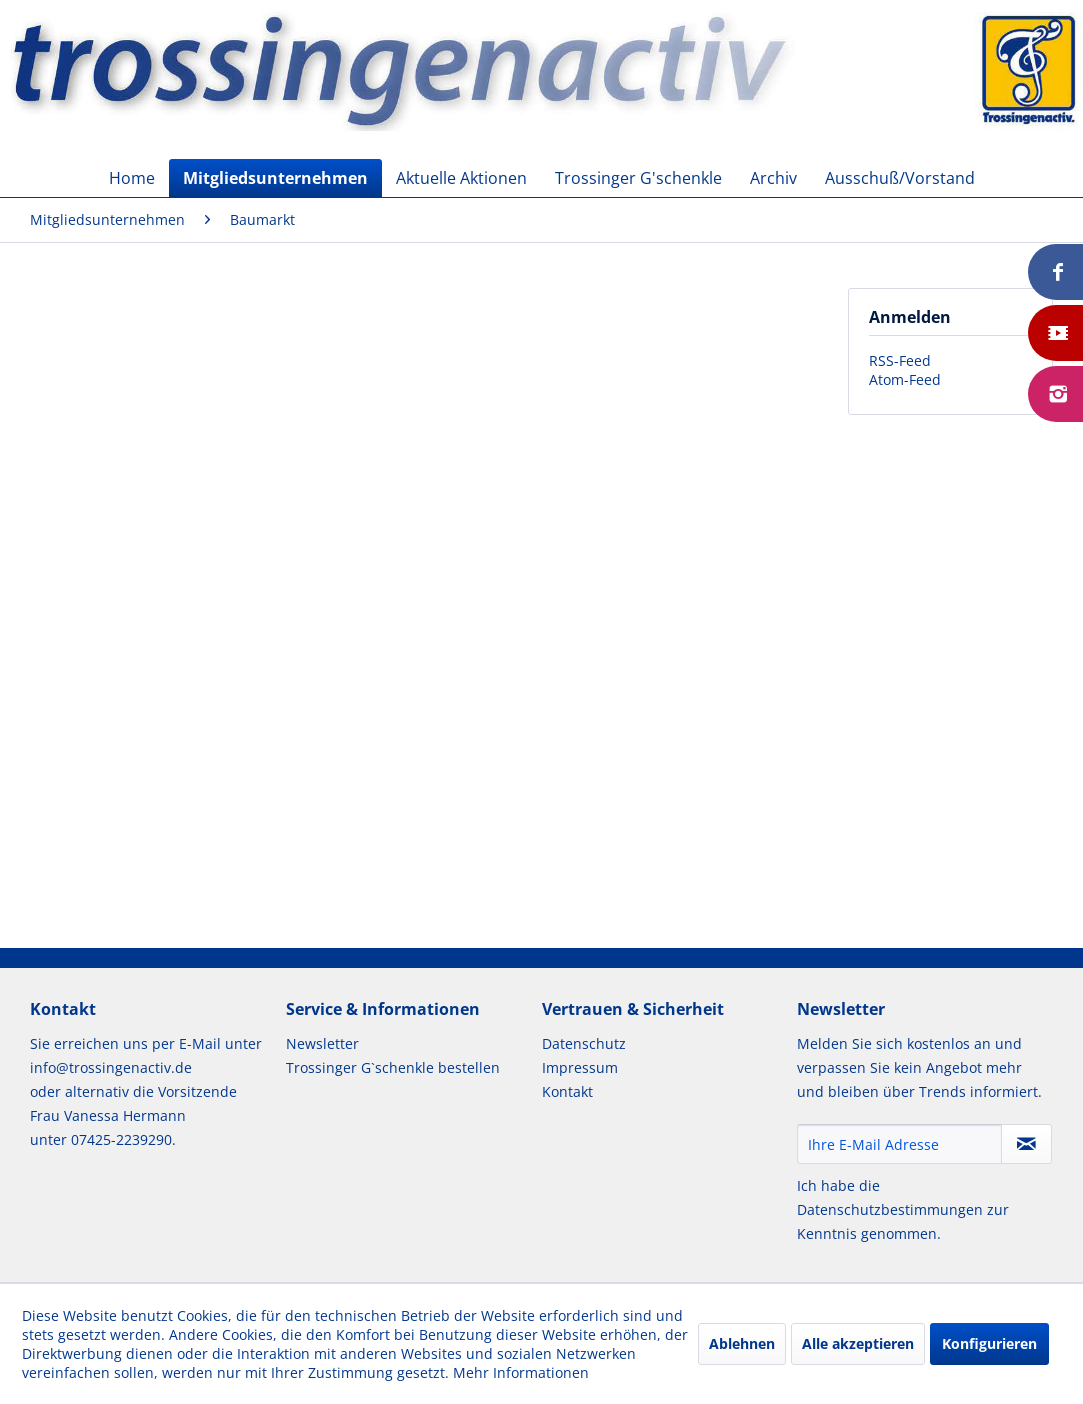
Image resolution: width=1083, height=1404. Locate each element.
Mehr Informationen (521, 1372)
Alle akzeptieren (858, 1343)
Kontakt (567, 1091)
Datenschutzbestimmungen (890, 1209)
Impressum (580, 1067)
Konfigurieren (989, 1343)
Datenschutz (584, 1043)
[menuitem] (132, 178)
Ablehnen (742, 1343)
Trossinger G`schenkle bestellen (393, 1067)
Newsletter (322, 1043)
